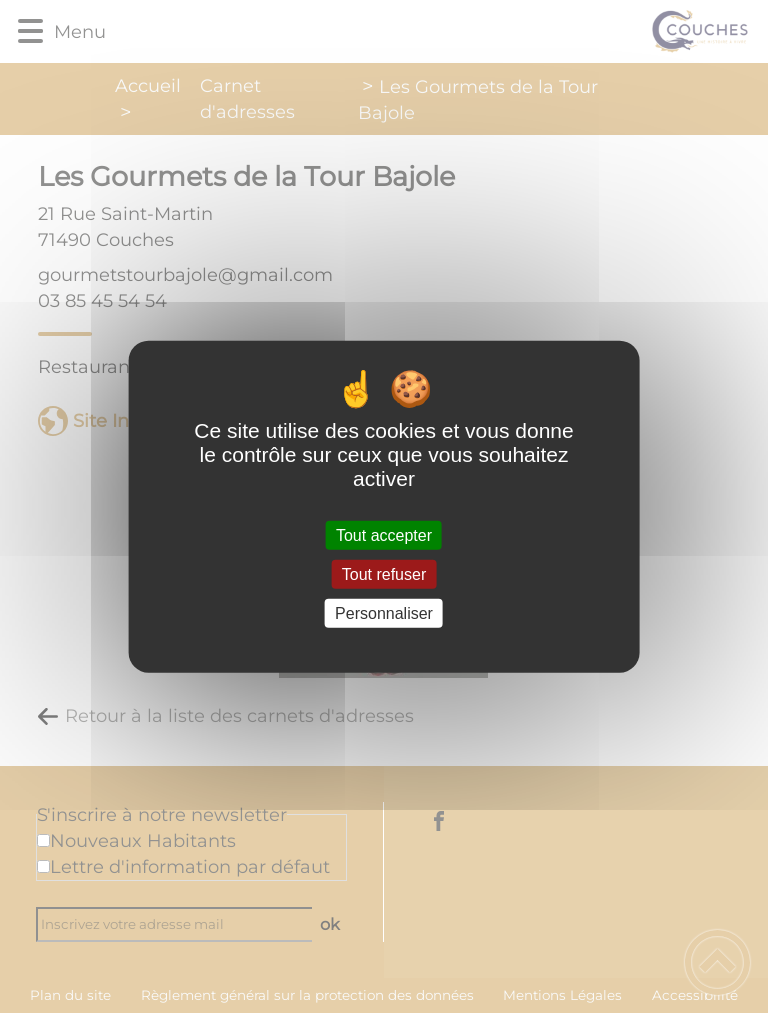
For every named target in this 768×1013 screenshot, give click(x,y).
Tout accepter (384, 534)
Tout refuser (384, 573)
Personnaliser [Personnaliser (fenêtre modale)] (384, 613)
